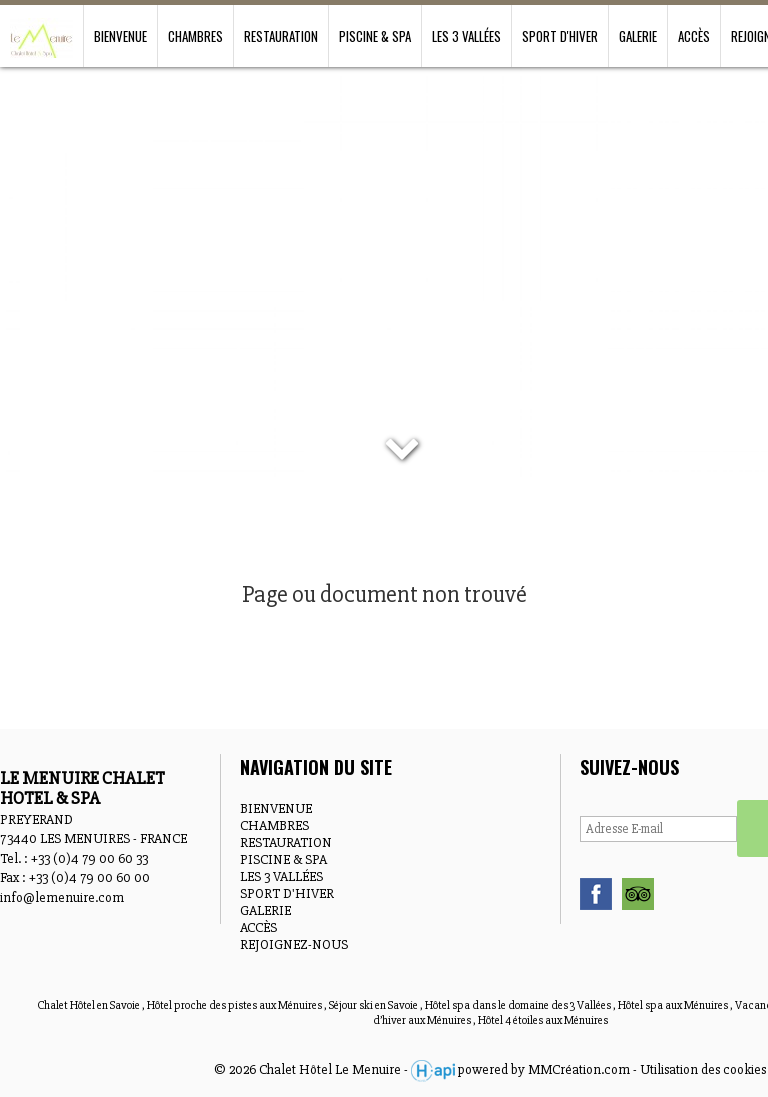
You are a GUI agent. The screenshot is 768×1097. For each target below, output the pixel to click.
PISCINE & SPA (375, 36)
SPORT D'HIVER (560, 36)
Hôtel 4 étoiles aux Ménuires (543, 1020)
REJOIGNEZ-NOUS (294, 944)
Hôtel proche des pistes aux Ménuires (235, 1005)
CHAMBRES (195, 36)
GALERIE (638, 36)
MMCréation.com (579, 1069)
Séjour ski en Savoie (374, 1005)
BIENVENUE (120, 36)
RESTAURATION (281, 36)
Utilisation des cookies (703, 1069)
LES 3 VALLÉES (466, 36)
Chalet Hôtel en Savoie (89, 1005)
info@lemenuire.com (62, 897)
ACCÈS (694, 36)
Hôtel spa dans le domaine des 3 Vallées (519, 1005)
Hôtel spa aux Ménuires (674, 1005)
